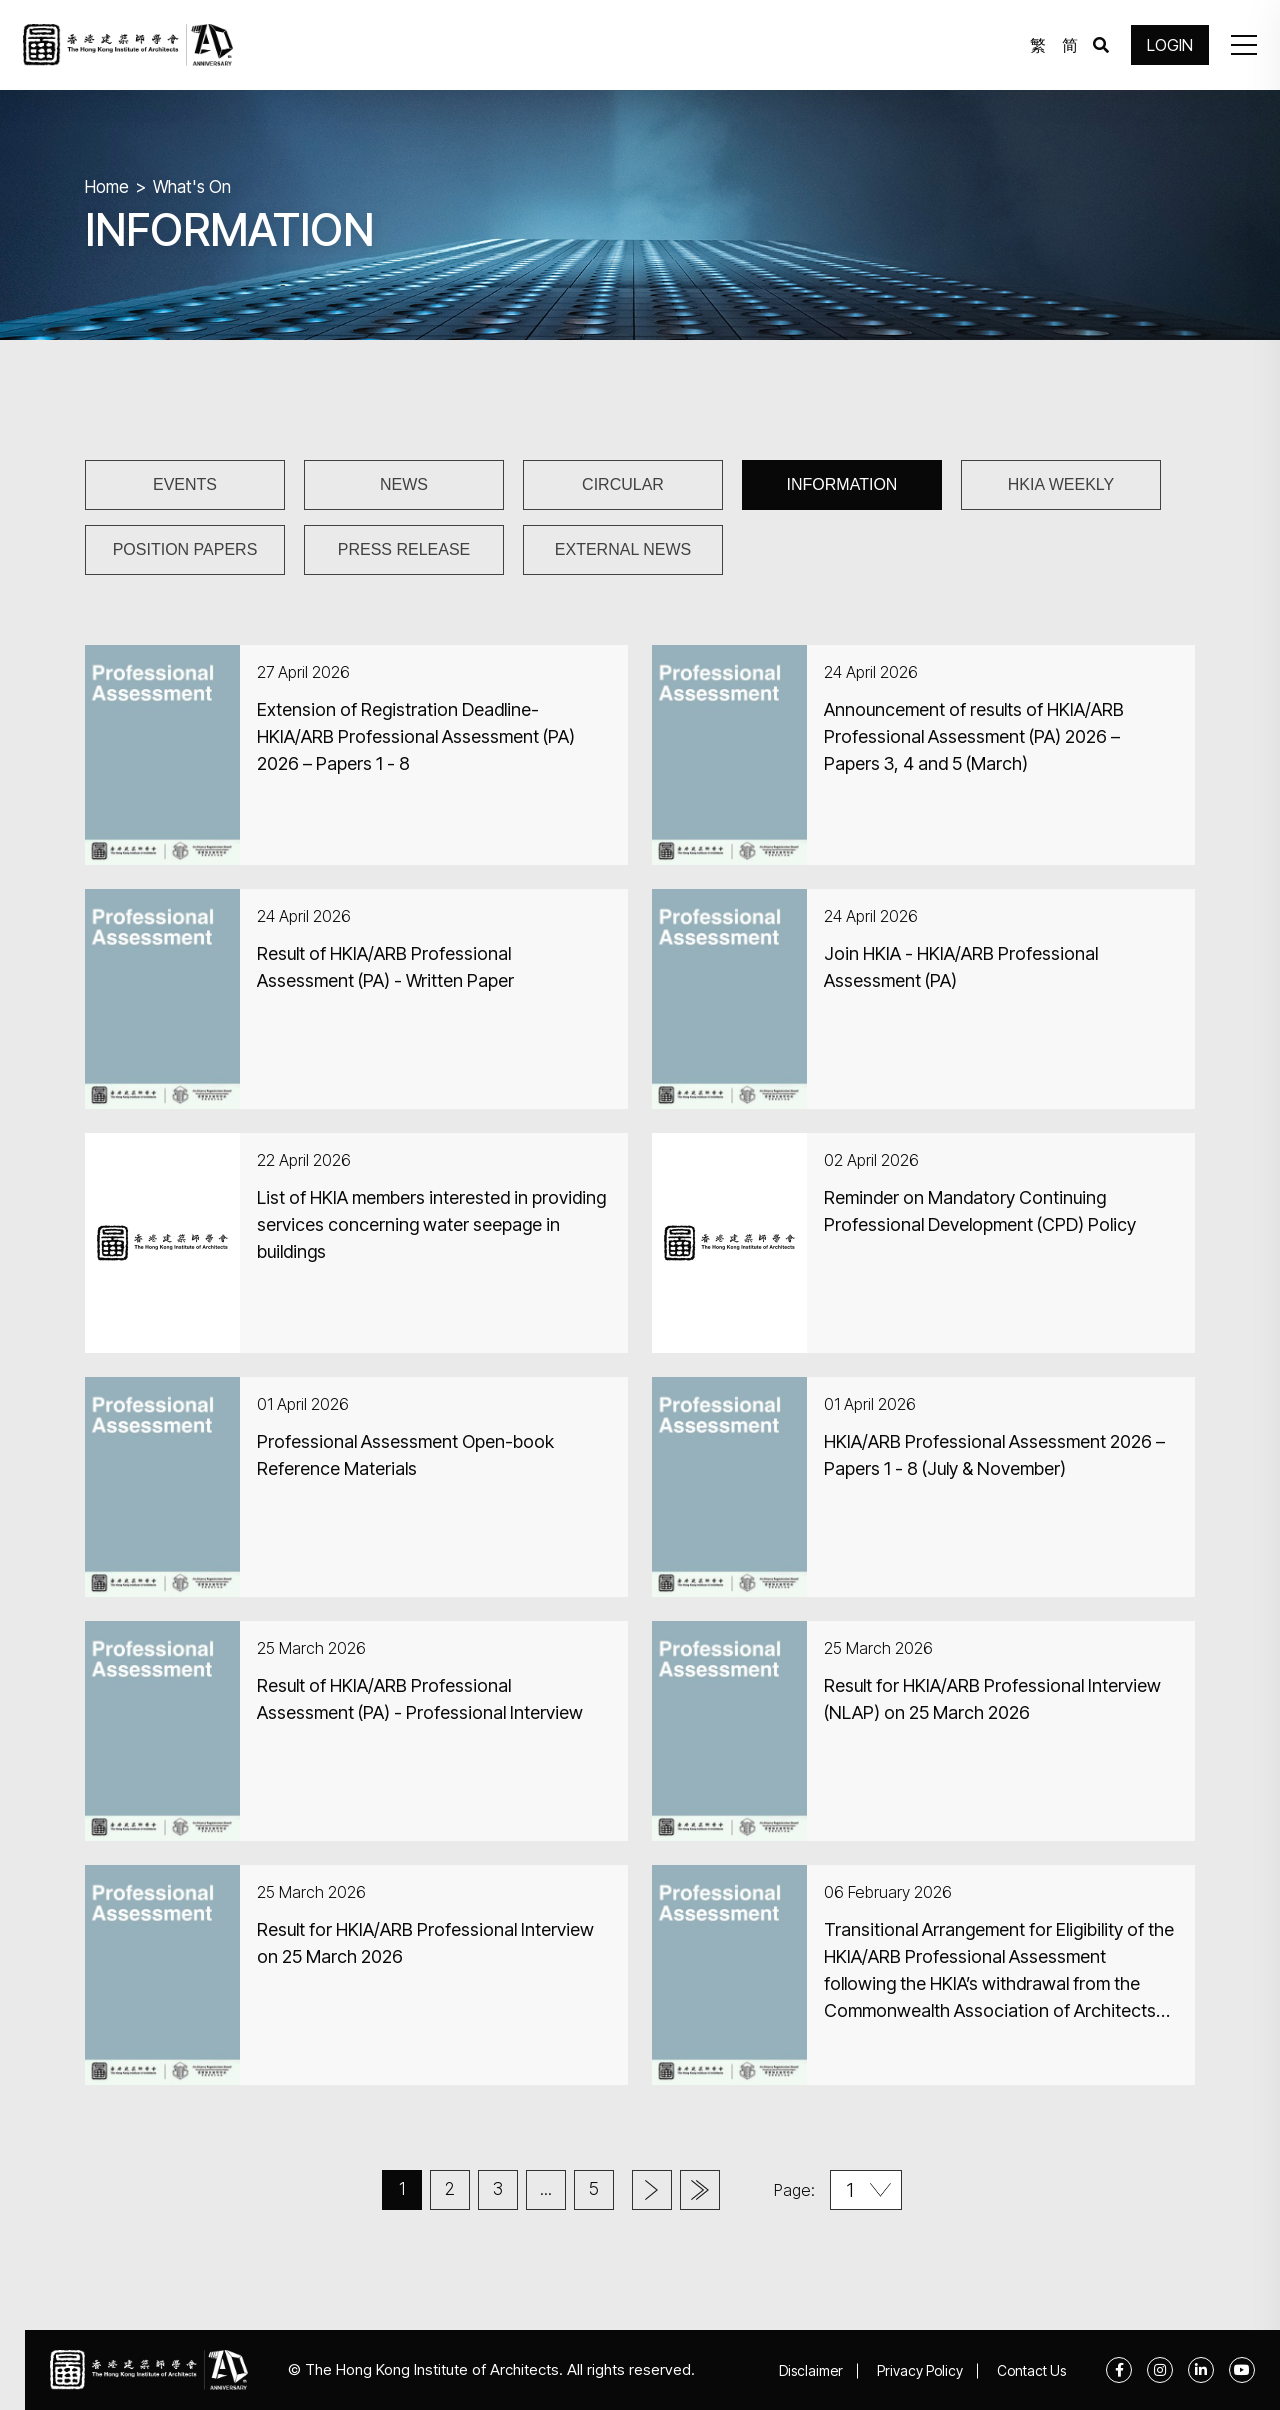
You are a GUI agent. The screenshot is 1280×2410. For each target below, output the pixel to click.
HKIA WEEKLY (1061, 484)
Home (107, 187)
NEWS (404, 484)
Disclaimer (811, 2370)
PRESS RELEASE (404, 549)
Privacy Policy (920, 2370)
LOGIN (1170, 45)
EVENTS (185, 484)
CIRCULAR (623, 484)
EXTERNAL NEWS (623, 549)
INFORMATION (842, 484)
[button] (1244, 45)
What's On (192, 187)
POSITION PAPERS (185, 549)
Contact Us (1031, 2370)
